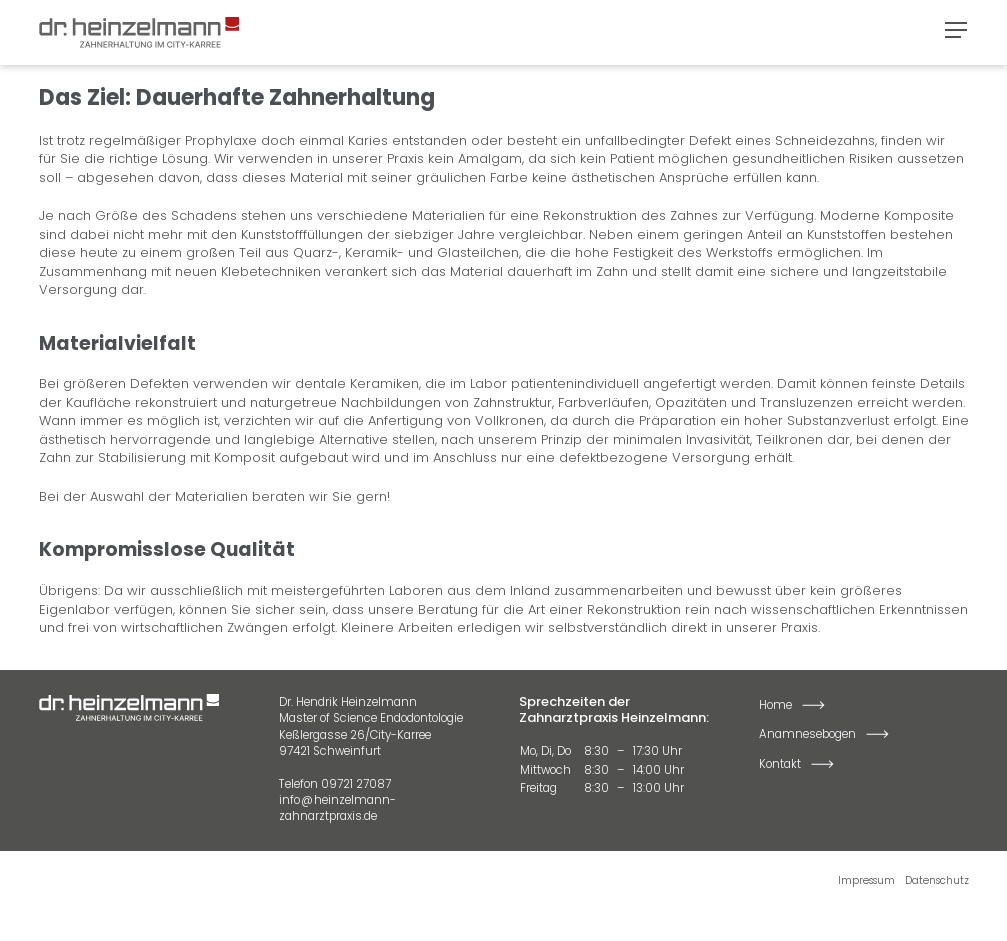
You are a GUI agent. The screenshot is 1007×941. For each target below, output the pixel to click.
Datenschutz (937, 880)
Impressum (866, 880)
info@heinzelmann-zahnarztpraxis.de (337, 808)
